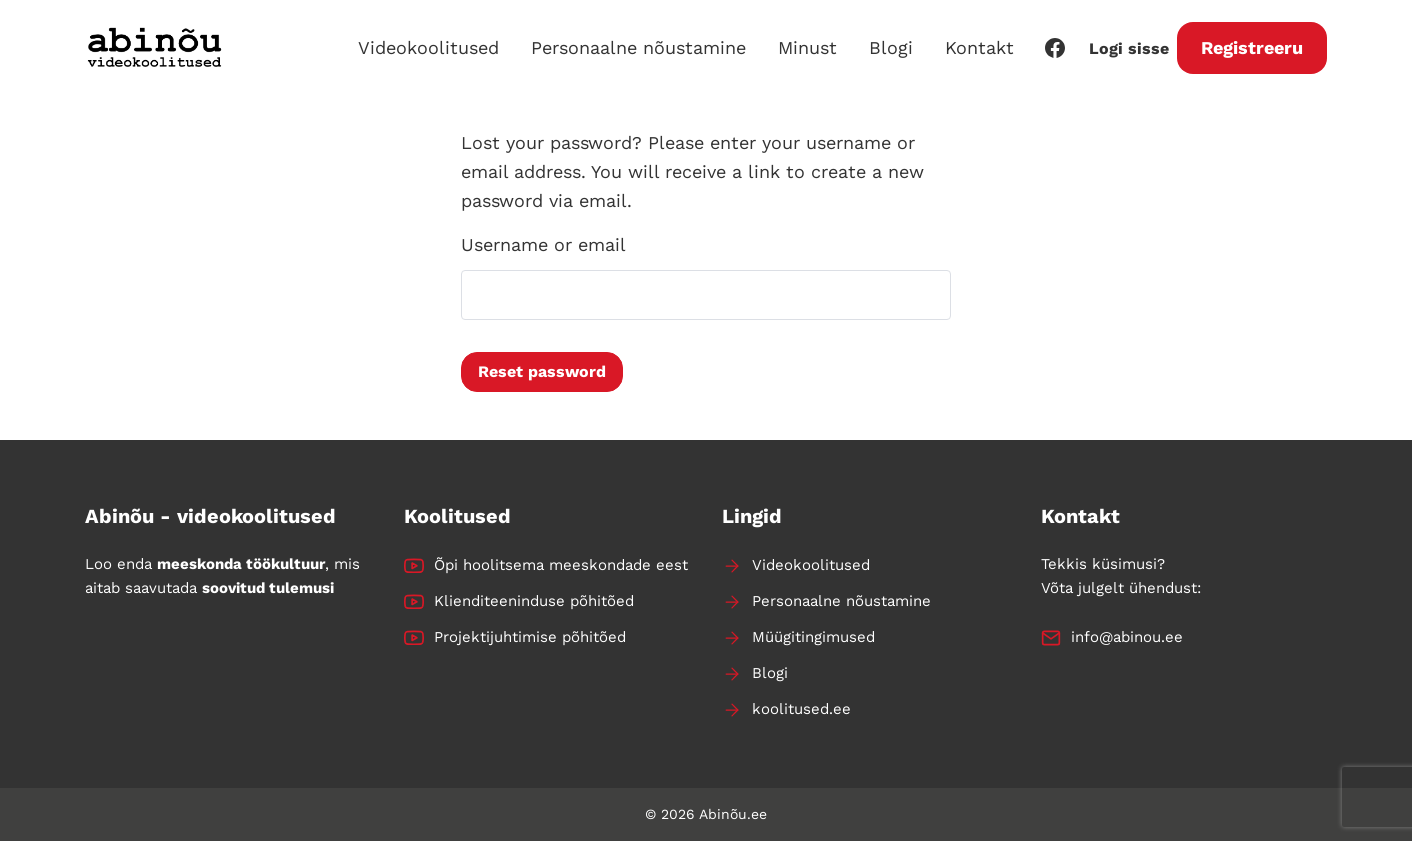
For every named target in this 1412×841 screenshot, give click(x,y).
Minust (807, 47)
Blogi (891, 47)
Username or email (543, 244)
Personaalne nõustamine (638, 47)
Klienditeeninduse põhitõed (534, 601)
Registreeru (1252, 47)
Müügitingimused (813, 637)
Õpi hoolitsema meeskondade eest (561, 565)
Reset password (542, 371)
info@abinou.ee (1127, 637)
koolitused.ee (801, 709)
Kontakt (979, 47)
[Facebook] (1055, 48)
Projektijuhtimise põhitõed (530, 637)
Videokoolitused (428, 47)
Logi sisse (1129, 48)
